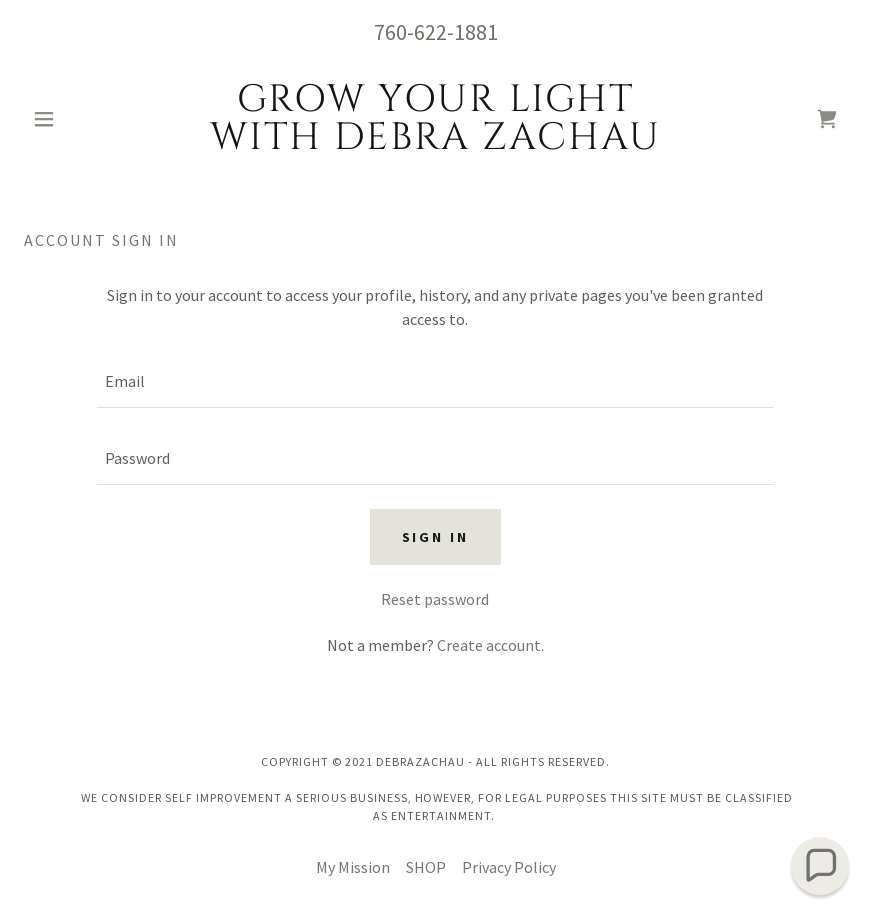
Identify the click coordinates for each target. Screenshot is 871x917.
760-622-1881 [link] (436, 32)
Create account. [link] (490, 645)
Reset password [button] (435, 599)
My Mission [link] (353, 867)
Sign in (436, 537)
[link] (435, 143)
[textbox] (436, 381)
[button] (85, 119)
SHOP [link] (426, 867)
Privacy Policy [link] (509, 867)
